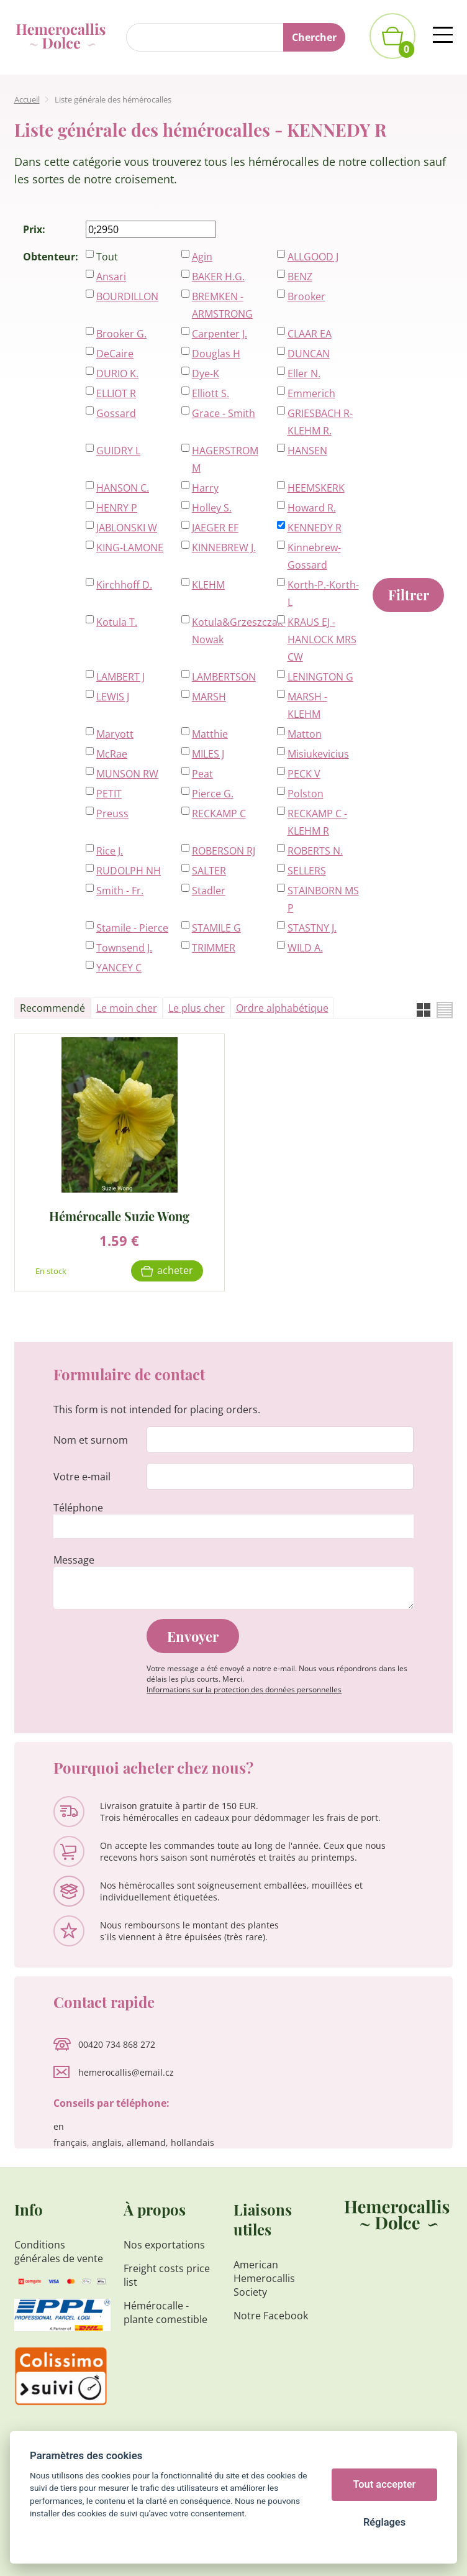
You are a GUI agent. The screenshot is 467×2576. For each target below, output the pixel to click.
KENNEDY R (315, 527)
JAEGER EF (215, 527)
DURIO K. (117, 373)
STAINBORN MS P (323, 899)
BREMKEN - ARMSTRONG (222, 305)
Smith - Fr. (119, 890)
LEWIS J (112, 697)
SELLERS (307, 871)
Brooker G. (121, 334)
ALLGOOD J (313, 257)
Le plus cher (196, 1008)
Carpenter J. (219, 334)
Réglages (384, 2522)
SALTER (209, 871)
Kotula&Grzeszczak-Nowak (228, 630)
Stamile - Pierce (132, 928)
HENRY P (116, 508)
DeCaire (115, 353)
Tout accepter (384, 2484)
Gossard (116, 413)
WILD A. (305, 948)
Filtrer (408, 594)
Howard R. (312, 508)
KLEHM (208, 585)
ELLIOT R (116, 393)
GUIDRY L (118, 450)
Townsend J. (124, 948)
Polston (306, 793)
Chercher (314, 37)
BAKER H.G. (218, 276)
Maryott (115, 734)
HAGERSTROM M (225, 459)
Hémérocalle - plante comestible (165, 2312)
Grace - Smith (223, 413)
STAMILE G (216, 928)
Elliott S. (210, 393)
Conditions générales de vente (58, 2251)
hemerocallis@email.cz (126, 2072)
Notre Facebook (270, 2315)
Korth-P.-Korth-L (323, 593)
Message (73, 1560)
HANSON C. (122, 488)
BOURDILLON (127, 296)
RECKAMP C (219, 813)
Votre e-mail (82, 1476)
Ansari (111, 276)
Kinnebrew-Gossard (314, 556)
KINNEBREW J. (224, 547)
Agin (202, 257)
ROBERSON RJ (223, 851)
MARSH (209, 697)
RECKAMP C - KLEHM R (317, 822)
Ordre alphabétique (282, 1008)
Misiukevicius (318, 754)
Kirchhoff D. (124, 585)
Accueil (27, 99)
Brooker (306, 296)
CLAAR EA (310, 334)
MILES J (208, 754)
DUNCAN (309, 353)
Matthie (210, 734)
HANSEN (307, 450)
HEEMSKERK (316, 488)
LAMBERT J (120, 677)
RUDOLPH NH (128, 871)
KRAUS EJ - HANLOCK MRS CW (322, 639)
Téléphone (78, 1508)
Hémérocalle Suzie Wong (119, 1215)
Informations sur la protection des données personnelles (244, 1689)
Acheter (175, 1270)
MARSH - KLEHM (307, 705)
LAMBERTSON (224, 677)
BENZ (300, 276)
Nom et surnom (90, 1440)
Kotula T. (116, 622)
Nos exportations (164, 2245)
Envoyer (193, 1636)
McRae (111, 754)
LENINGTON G (320, 677)
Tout (107, 257)
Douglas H (216, 353)
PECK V (304, 774)
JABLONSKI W (126, 527)
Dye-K (205, 373)
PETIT (109, 793)
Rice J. (109, 851)
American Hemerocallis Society (264, 2278)
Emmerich (311, 393)
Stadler (208, 890)
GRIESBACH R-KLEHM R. (320, 422)
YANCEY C (119, 967)
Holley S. (212, 508)
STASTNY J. (312, 928)
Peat (202, 774)
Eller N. (304, 373)
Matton (305, 734)
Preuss (112, 813)
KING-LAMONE (129, 547)
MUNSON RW (127, 774)
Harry (205, 488)
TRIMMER (213, 948)
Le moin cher (126, 1008)
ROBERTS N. (315, 851)
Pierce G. (212, 793)
